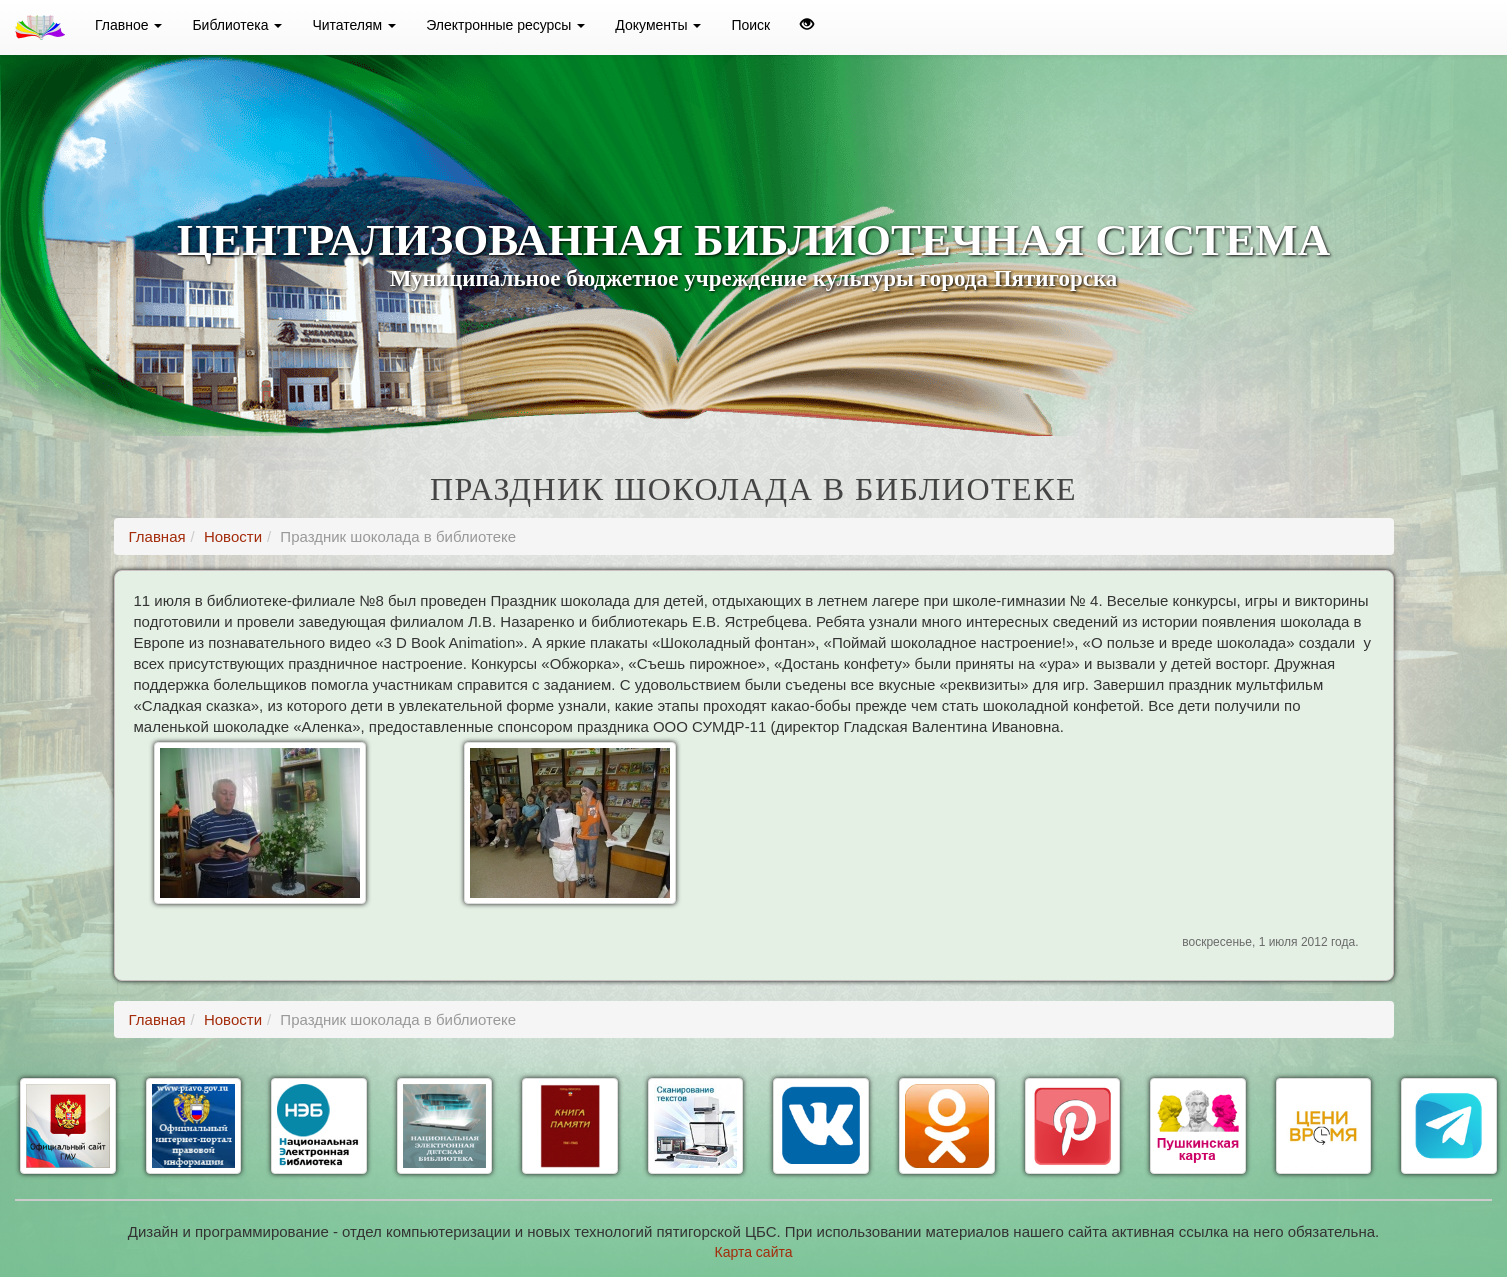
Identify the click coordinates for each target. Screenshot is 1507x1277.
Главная (157, 536)
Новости (233, 536)
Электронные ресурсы (505, 25)
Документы (658, 25)
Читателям (354, 25)
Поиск (750, 25)
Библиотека (237, 25)
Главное (128, 25)
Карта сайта (754, 1252)
